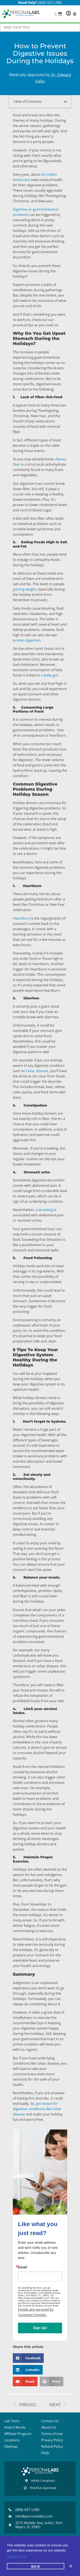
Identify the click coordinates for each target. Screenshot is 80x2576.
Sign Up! (40, 2328)
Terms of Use (52, 2433)
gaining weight (24, 589)
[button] (58, 14)
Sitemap (10, 2446)
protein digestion (27, 640)
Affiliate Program (18, 2433)
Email (22, 2267)
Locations (12, 2440)
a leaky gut (49, 675)
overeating (44, 1209)
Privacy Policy (52, 2440)
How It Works (15, 2427)
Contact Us (50, 2421)
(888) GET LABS (50, 2)
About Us (48, 2427)
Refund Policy (52, 2446)
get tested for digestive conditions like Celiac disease (37, 2109)
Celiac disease (37, 1070)
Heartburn (21, 918)
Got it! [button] (35, 2566)
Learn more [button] (16, 2556)
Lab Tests (11, 2421)
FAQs (45, 2452)
